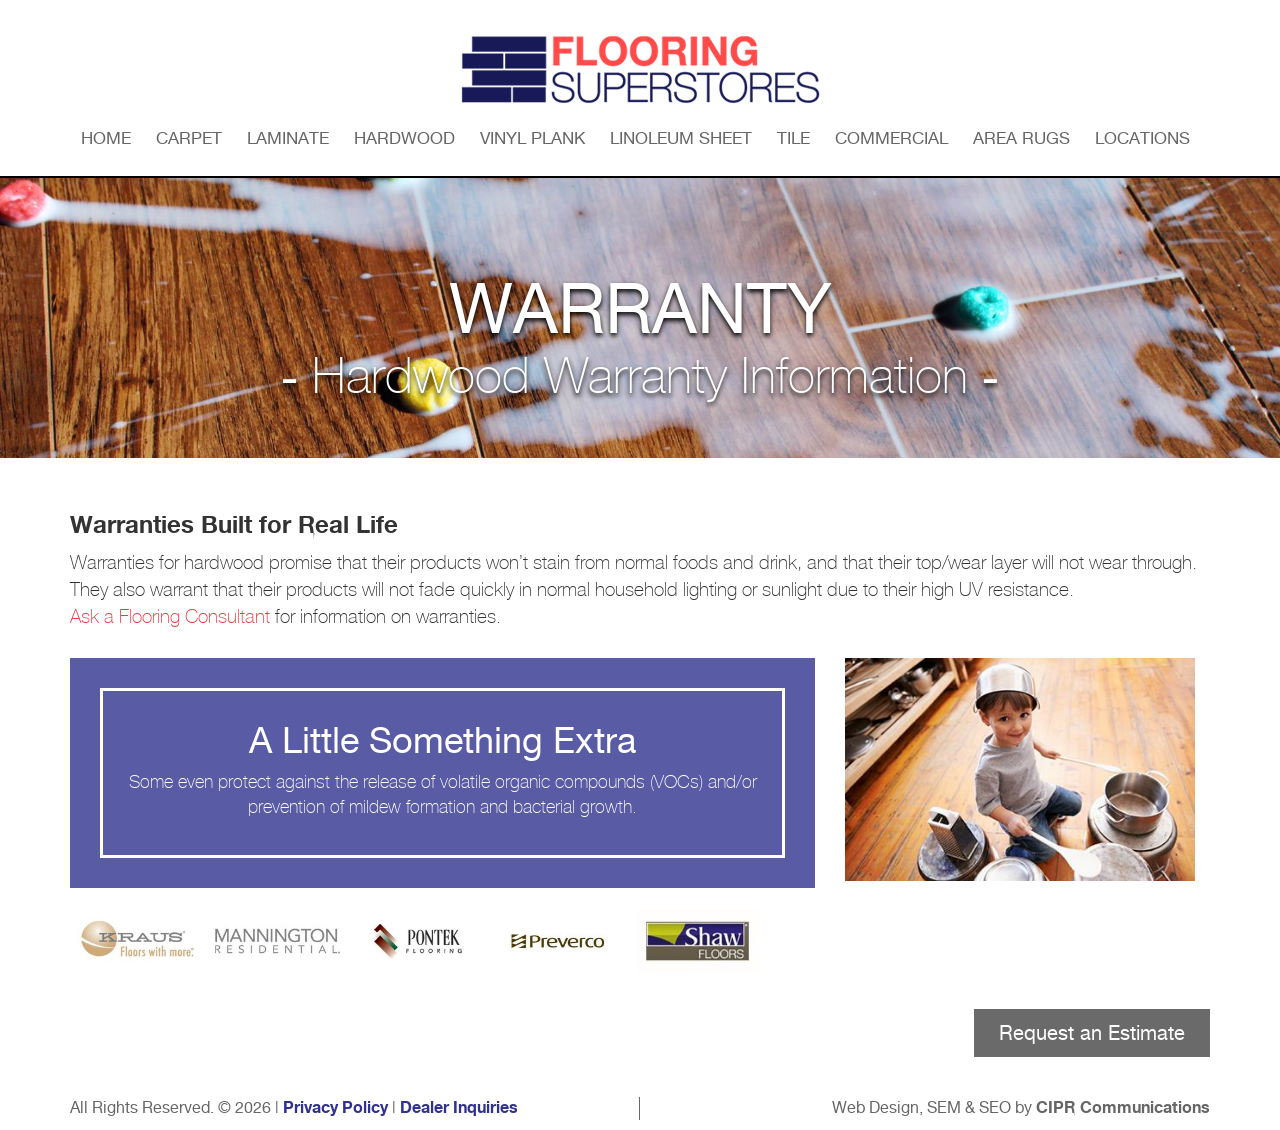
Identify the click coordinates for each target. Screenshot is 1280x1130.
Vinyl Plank (532, 138)
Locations (1142, 138)
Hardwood (404, 138)
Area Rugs (1021, 138)
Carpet (189, 138)
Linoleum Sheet (681, 138)
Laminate (288, 138)
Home (106, 138)
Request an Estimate (1092, 1033)
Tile (793, 138)
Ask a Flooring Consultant (170, 617)
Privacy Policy (335, 1108)
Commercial (891, 138)
